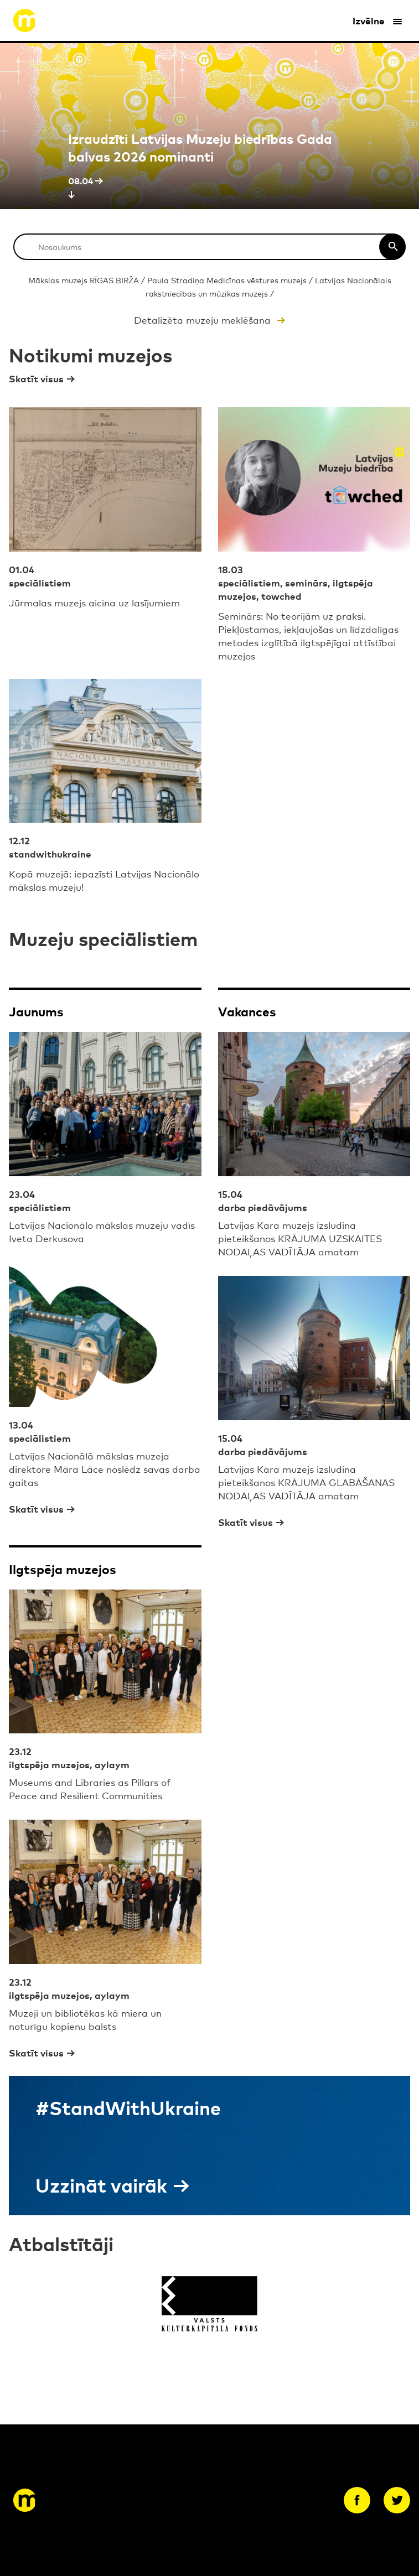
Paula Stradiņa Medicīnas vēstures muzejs (227, 279)
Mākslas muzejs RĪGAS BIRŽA (83, 279)
